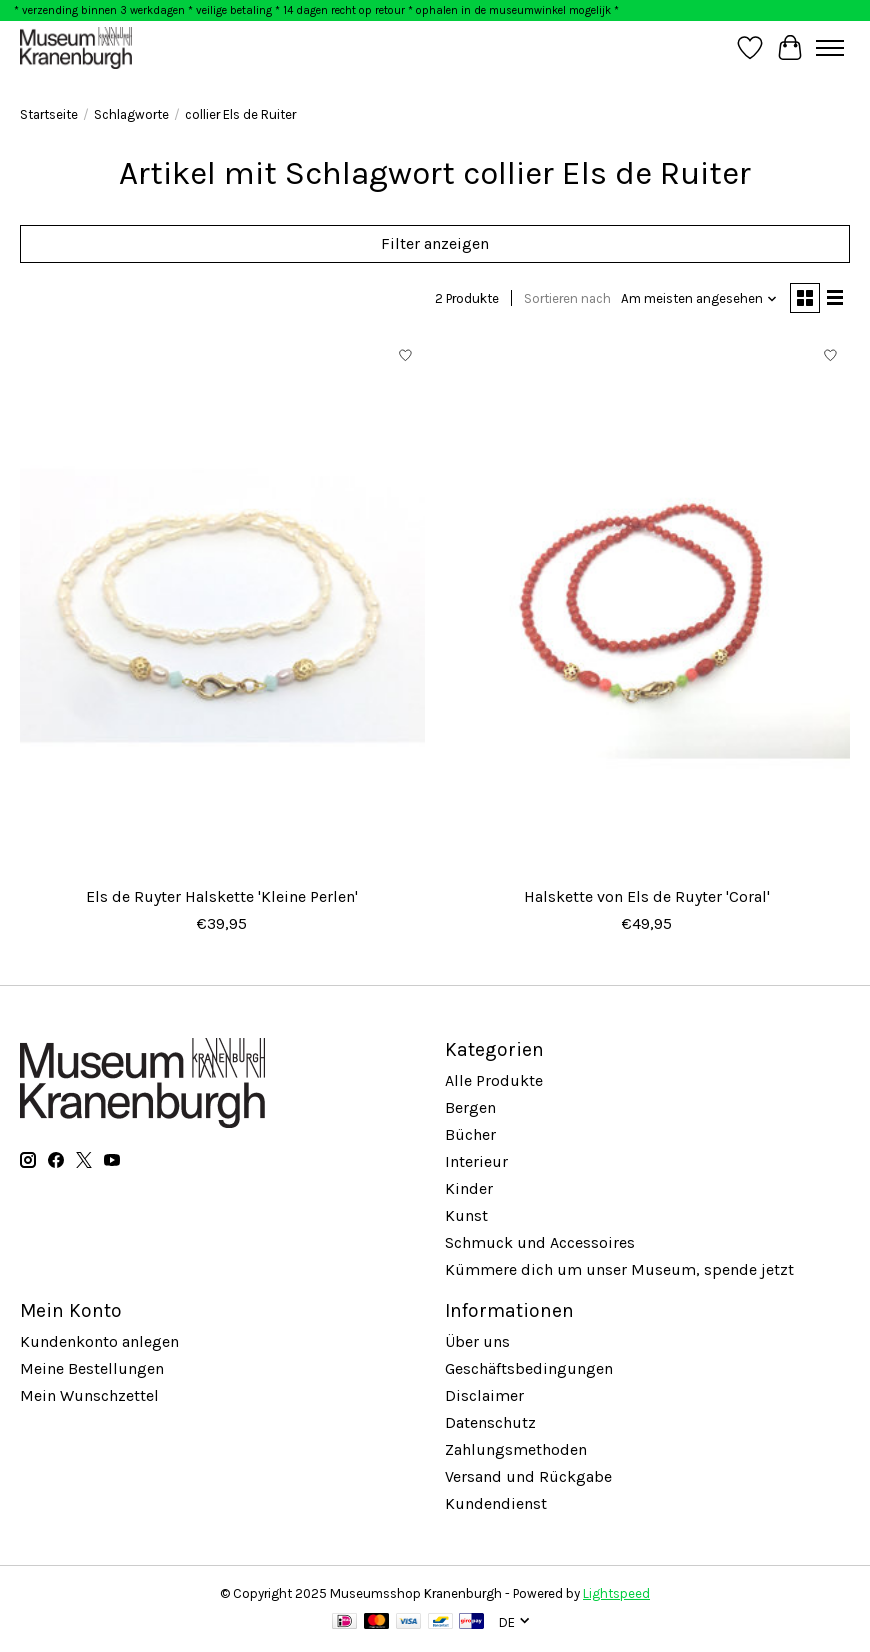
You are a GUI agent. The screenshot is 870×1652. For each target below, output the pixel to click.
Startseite (49, 114)
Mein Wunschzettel (89, 1395)
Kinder (469, 1188)
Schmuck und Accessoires (540, 1242)
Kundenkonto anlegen (99, 1341)
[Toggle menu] (830, 48)
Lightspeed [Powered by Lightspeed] (616, 1593)
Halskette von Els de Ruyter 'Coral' (647, 896)
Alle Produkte (494, 1080)
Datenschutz (490, 1422)
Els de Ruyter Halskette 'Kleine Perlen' (222, 896)
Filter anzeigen (435, 243)
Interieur (476, 1161)
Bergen (470, 1107)
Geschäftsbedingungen (529, 1368)
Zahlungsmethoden (516, 1449)
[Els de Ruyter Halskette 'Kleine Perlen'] (222, 606)
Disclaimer (484, 1395)
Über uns (477, 1341)
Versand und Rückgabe (528, 1476)
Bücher (470, 1134)
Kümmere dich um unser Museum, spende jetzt (619, 1269)
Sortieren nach (567, 298)
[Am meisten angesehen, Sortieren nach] (699, 298)
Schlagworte (131, 114)
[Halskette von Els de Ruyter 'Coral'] (647, 606)
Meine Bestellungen (92, 1368)
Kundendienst (496, 1503)
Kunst (466, 1215)
